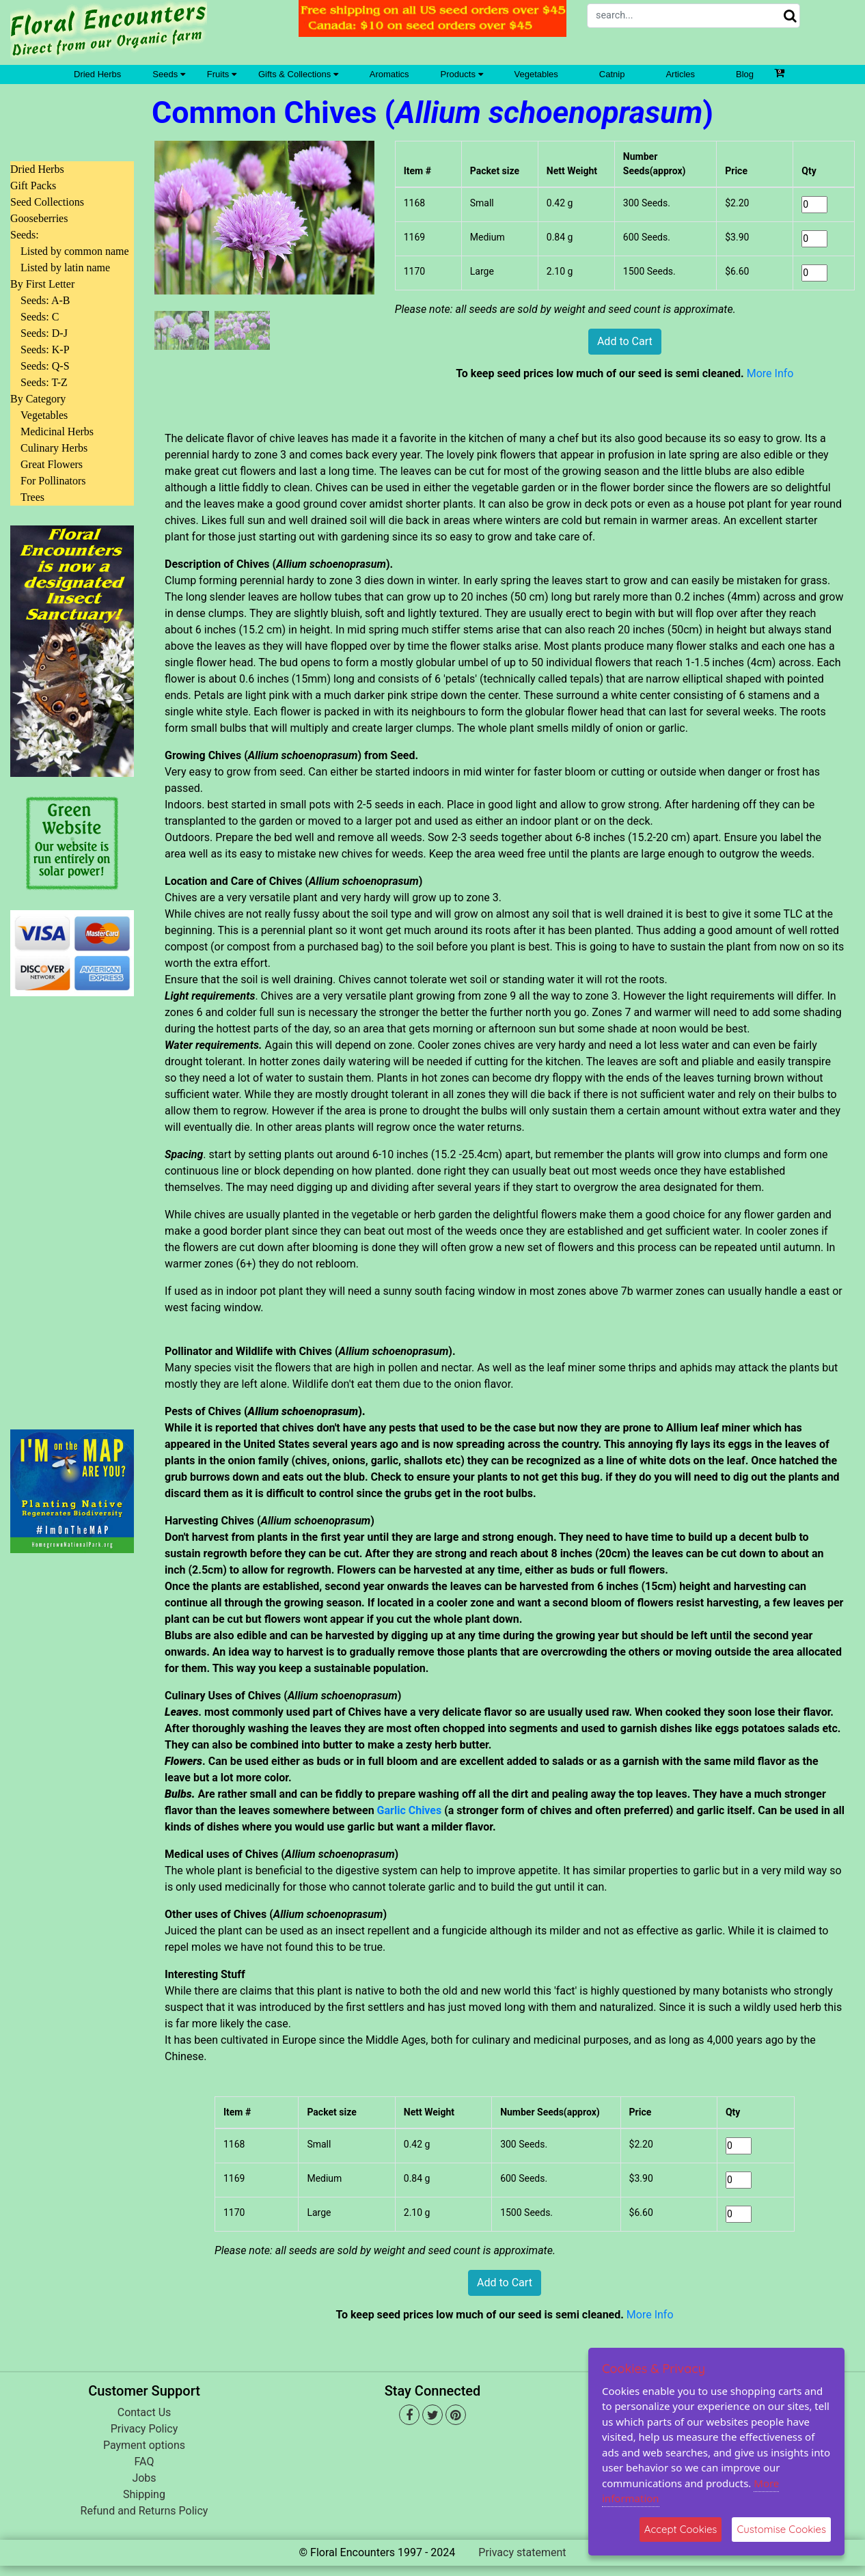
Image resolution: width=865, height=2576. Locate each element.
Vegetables (536, 74)
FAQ (144, 2461)
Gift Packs (33, 185)
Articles (680, 74)
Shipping (144, 2494)
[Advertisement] (72, 1205)
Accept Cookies (680, 2529)
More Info (770, 373)
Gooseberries (39, 218)
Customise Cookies (781, 2529)
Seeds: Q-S (45, 366)
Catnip (612, 74)
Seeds (168, 74)
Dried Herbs (97, 74)
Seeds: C (39, 317)
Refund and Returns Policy (144, 2510)
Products (462, 74)
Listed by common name (74, 251)
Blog (745, 74)
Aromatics (389, 74)
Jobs (144, 2477)
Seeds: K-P (45, 349)
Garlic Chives (409, 1810)
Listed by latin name (65, 267)
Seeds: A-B (45, 300)
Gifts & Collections (298, 74)
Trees (32, 497)
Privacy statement (522, 2552)
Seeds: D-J (44, 333)
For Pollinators (53, 481)
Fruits (221, 74)
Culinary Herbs (53, 448)
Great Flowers (51, 464)
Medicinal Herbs (57, 431)
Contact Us (144, 2412)
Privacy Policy (144, 2428)
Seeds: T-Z (44, 382)
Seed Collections (47, 202)
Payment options (144, 2445)
